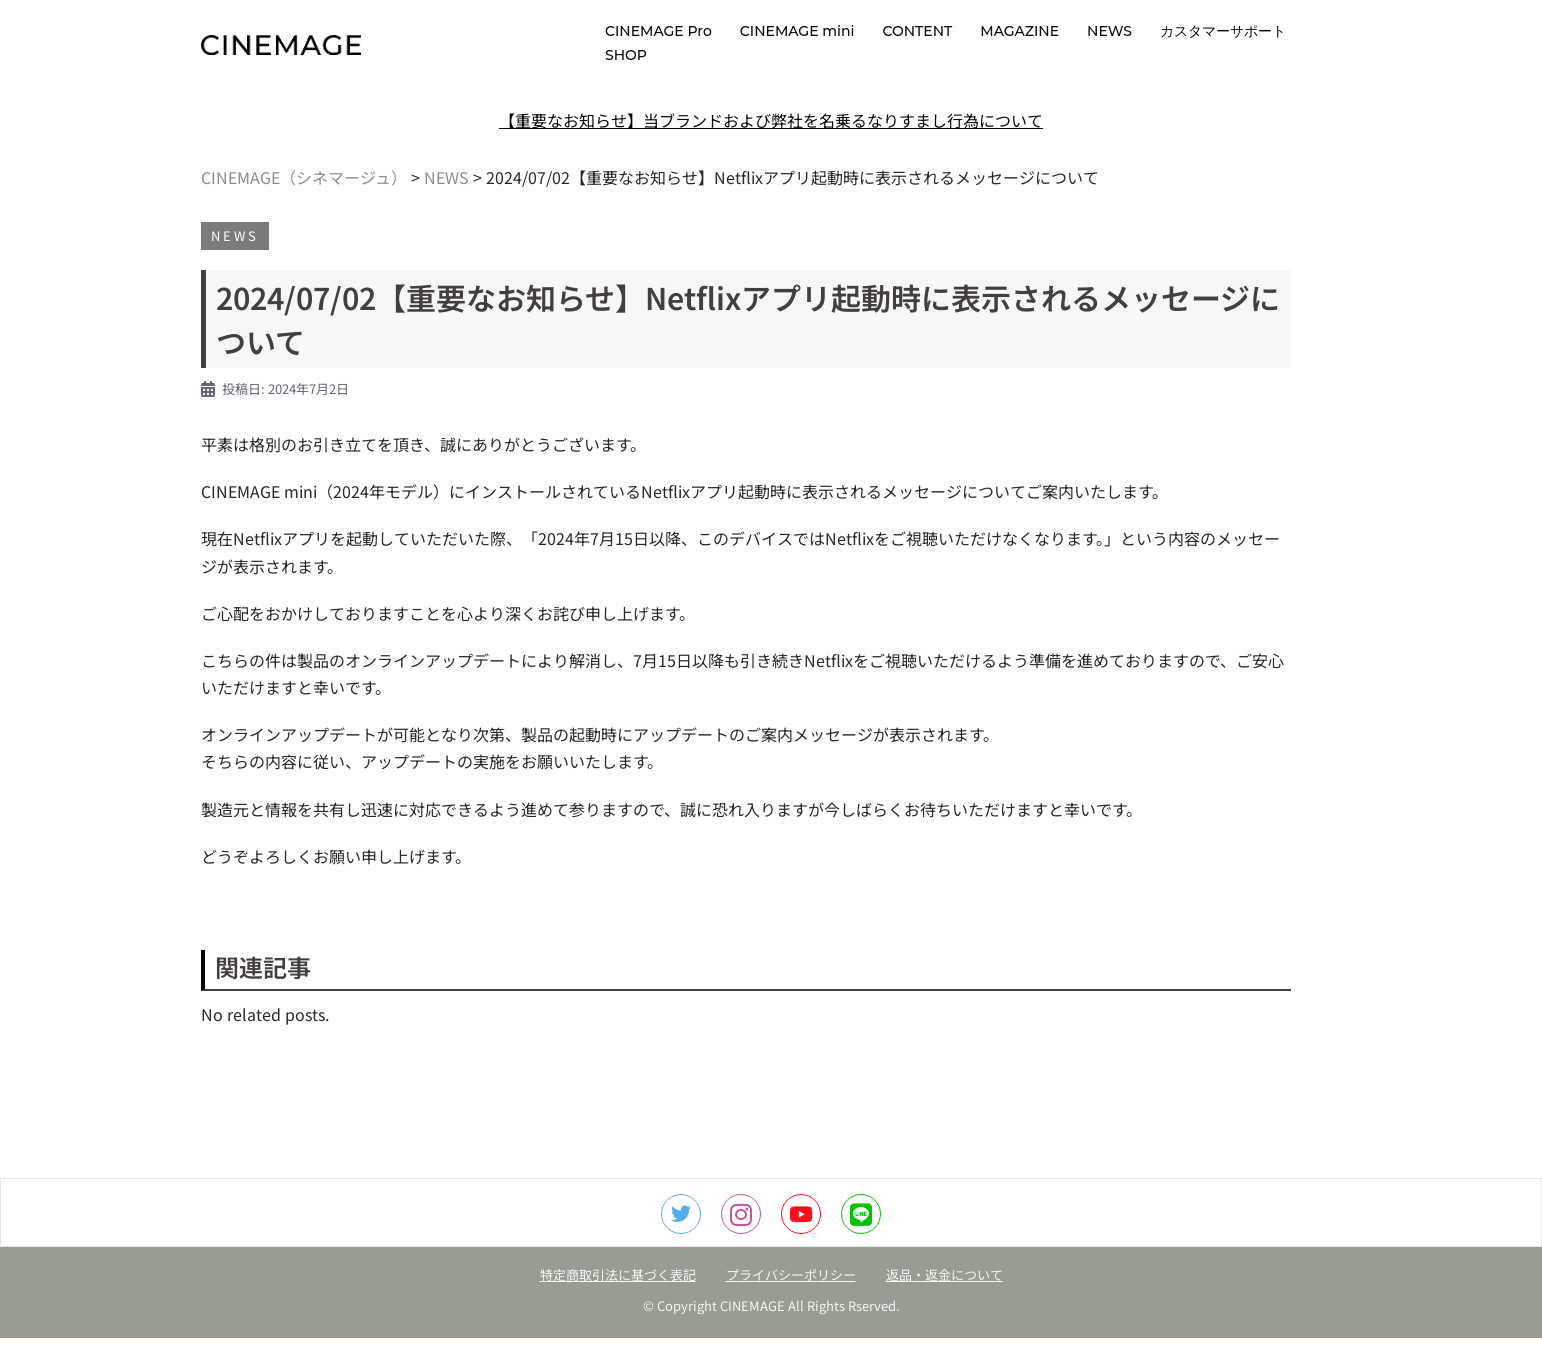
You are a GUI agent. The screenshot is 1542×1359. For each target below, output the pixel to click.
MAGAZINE (1019, 31)
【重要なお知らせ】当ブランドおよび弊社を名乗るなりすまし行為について (771, 141)
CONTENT (917, 31)
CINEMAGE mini (797, 31)
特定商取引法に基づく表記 (618, 1295)
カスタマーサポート (1223, 31)
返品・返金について (944, 1295)
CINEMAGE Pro (658, 31)
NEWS (1109, 31)
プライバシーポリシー (791, 1295)
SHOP (626, 55)
